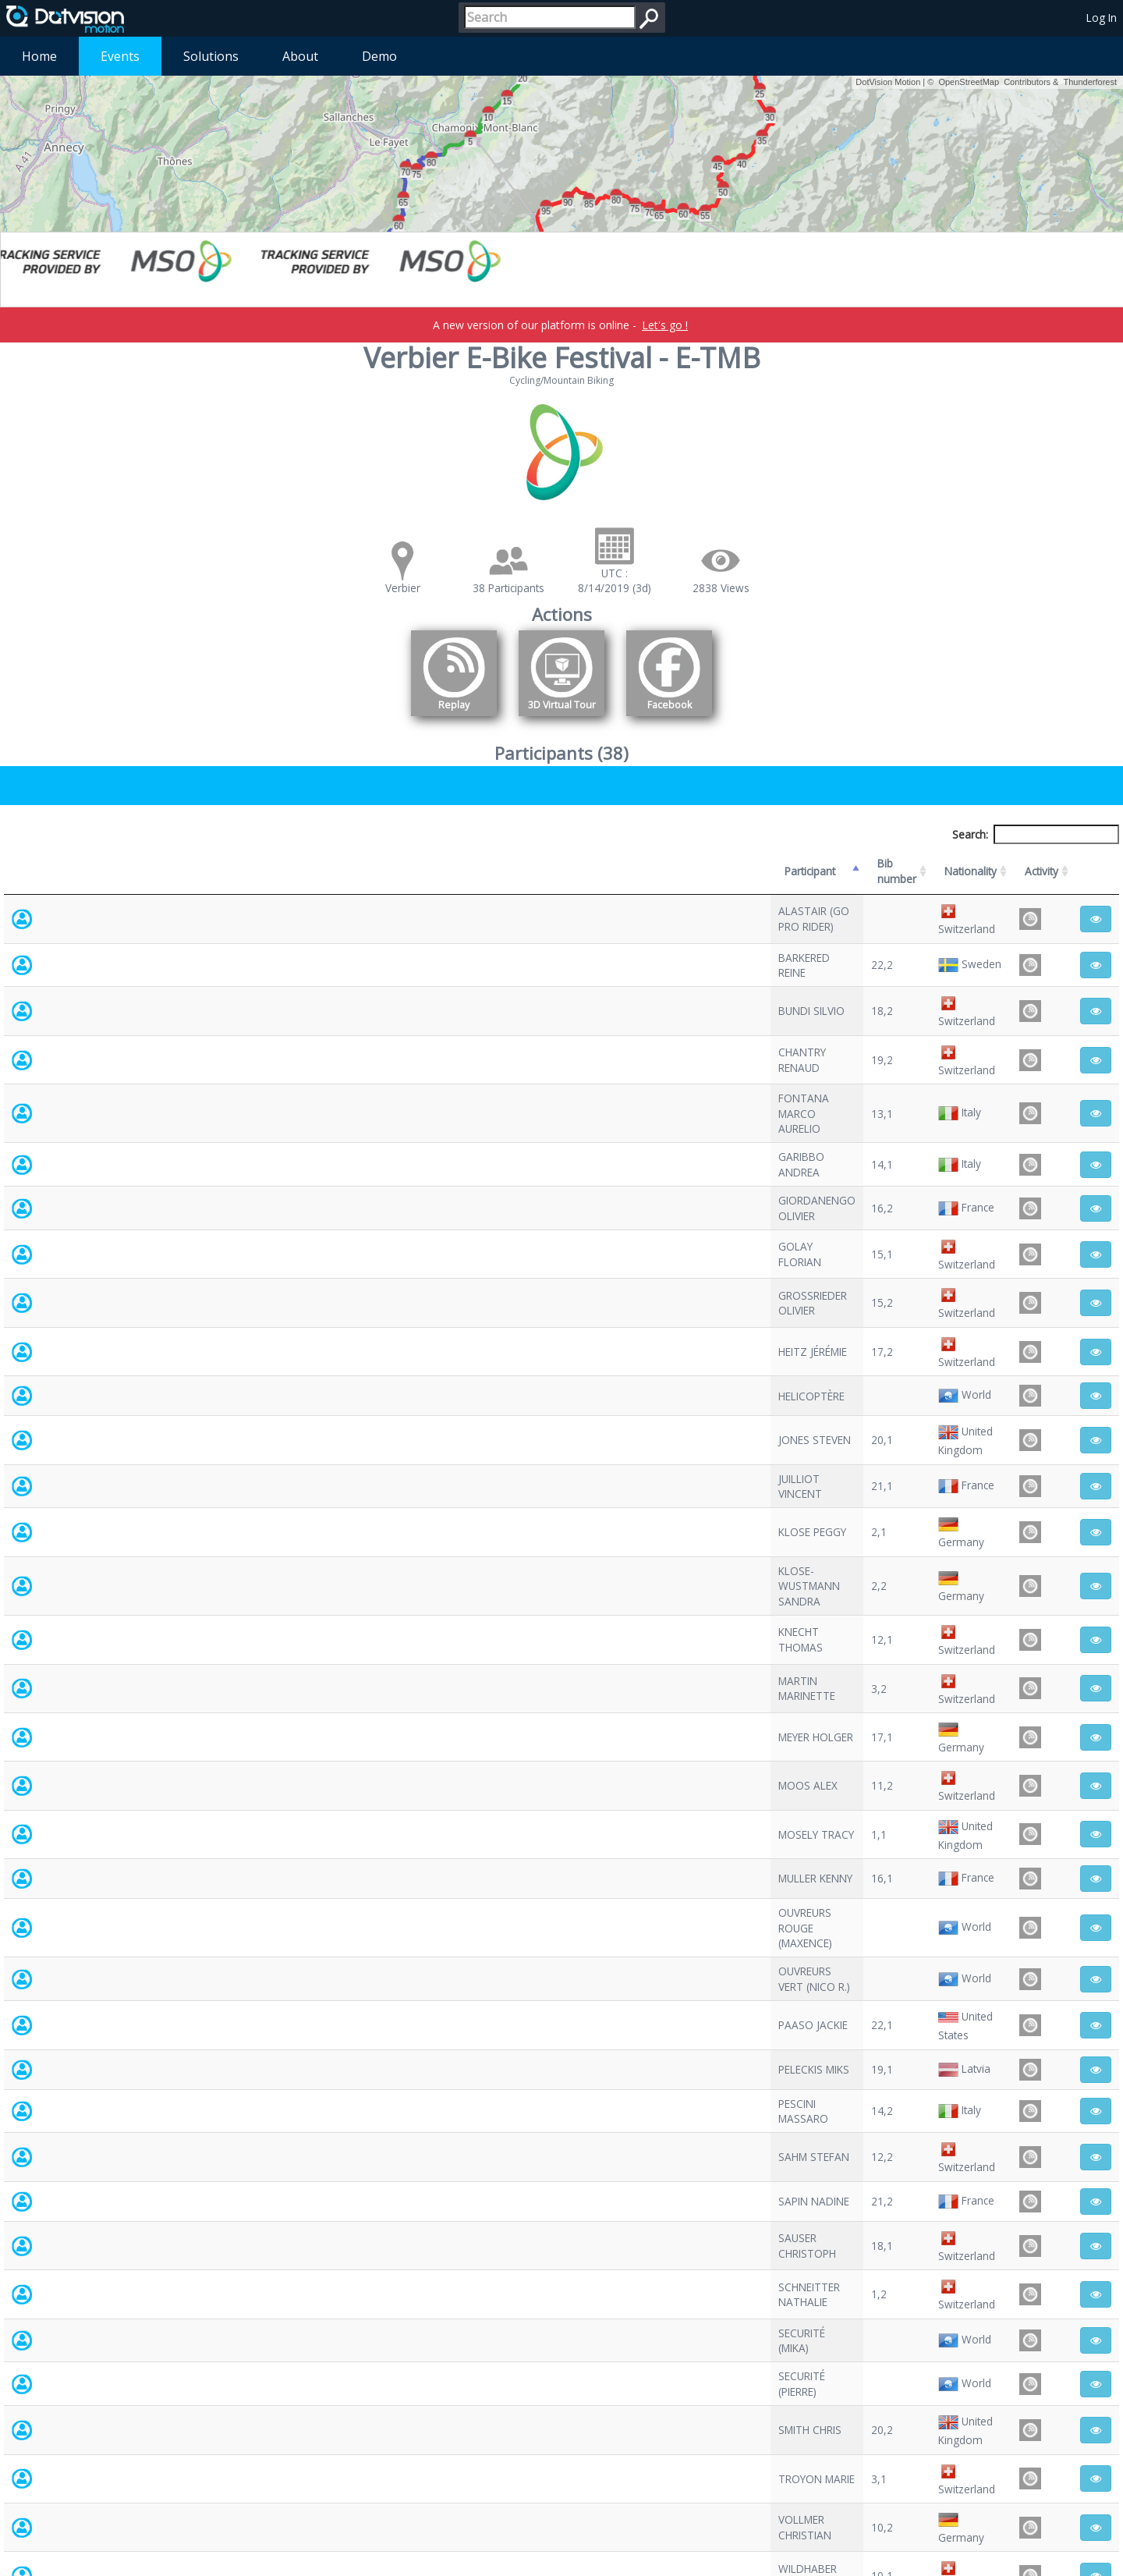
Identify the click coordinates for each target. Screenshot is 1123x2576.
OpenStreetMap (968, 82)
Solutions (211, 56)
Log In (1101, 17)
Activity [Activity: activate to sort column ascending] (913, 863)
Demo (379, 56)
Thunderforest (1090, 82)
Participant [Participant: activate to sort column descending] (122, 863)
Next (1096, 2435)
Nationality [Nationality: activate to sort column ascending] (665, 863)
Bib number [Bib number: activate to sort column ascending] (480, 863)
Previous (1008, 2435)
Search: (1035, 834)
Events (120, 56)
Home (39, 56)
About (300, 56)
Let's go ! (665, 325)
